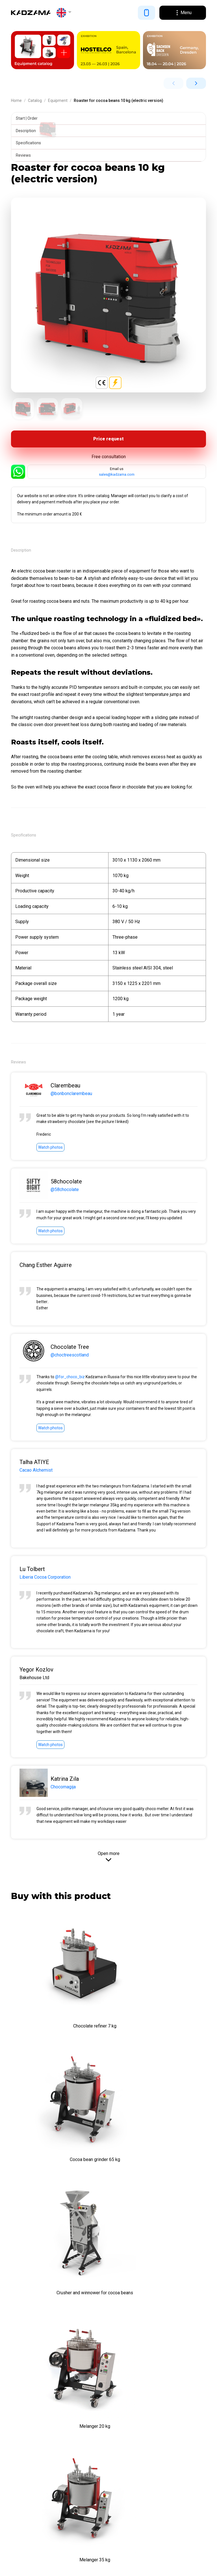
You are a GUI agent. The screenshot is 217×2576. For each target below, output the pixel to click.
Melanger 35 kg (57, 2275)
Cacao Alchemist (36, 1471)
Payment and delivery (34, 2421)
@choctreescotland (70, 1356)
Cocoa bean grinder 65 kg (159, 2016)
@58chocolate (65, 1191)
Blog (16, 2456)
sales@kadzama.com (116, 475)
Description (27, 130)
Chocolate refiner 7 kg (57, 2016)
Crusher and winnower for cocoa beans (57, 2145)
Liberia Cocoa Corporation (45, 1578)
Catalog (35, 100)
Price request (108, 440)
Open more (109, 1855)
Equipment (58, 100)
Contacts (21, 2444)
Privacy (16, 2568)
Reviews (24, 155)
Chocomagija (63, 1788)
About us (21, 2398)
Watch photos (50, 1148)
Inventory (21, 2504)
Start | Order (28, 118)
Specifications (29, 143)
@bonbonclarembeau (71, 1094)
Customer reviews (31, 2433)
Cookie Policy (36, 2568)
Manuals (20, 2467)
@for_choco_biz (70, 1378)
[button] (64, 12)
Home (16, 100)
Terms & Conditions (33, 2410)
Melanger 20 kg (159, 2145)
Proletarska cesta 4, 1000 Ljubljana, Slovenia (55, 2374)
